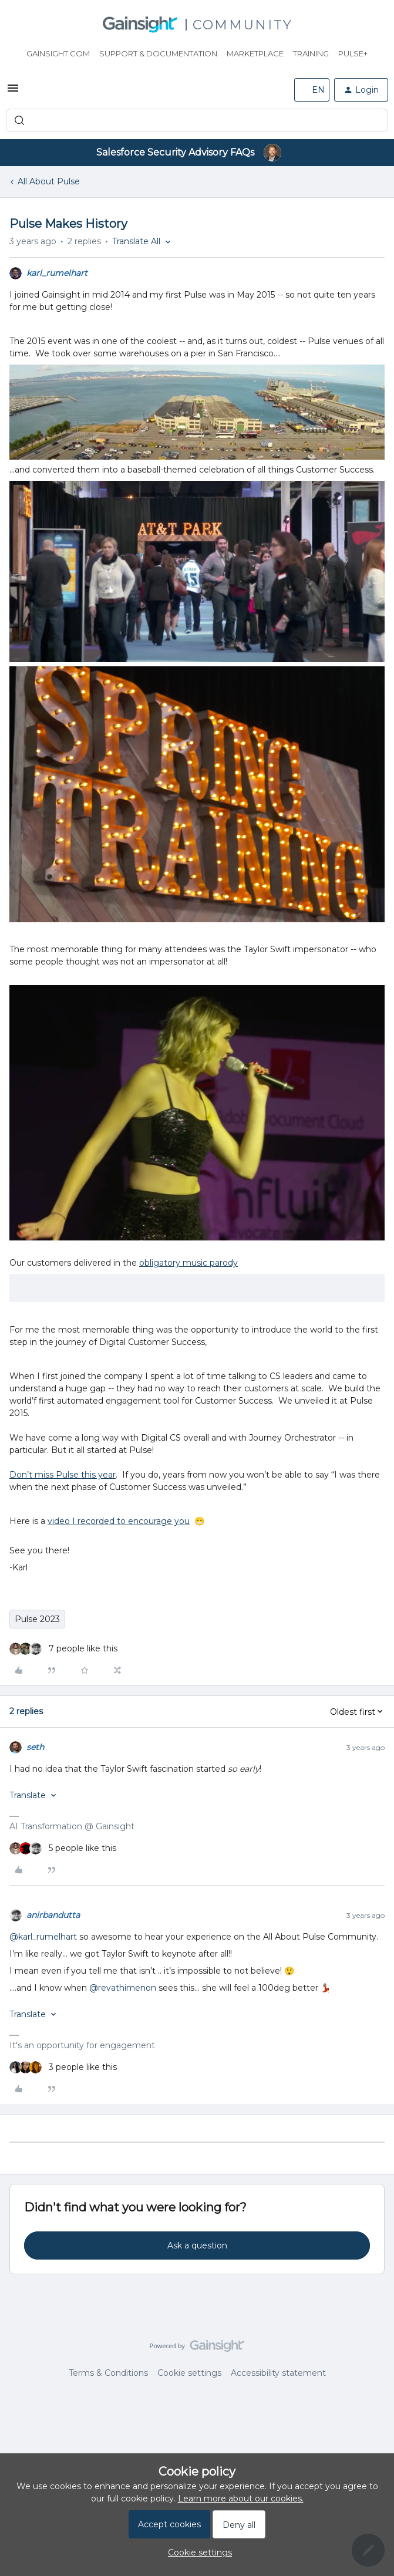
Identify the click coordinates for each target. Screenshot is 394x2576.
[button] (13, 92)
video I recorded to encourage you (119, 1521)
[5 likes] (62, 1848)
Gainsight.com (58, 53)
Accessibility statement (278, 2373)
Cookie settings (189, 2373)
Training (311, 53)
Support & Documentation (158, 53)
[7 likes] (63, 1649)
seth (35, 1747)
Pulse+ (353, 53)
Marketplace (255, 53)
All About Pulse (49, 181)
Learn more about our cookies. (241, 2498)
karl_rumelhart (56, 273)
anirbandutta (53, 1915)
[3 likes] (63, 2067)
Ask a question (197, 2245)
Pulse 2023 (37, 1619)
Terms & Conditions (108, 2373)
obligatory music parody (188, 1262)
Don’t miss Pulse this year (62, 1474)
